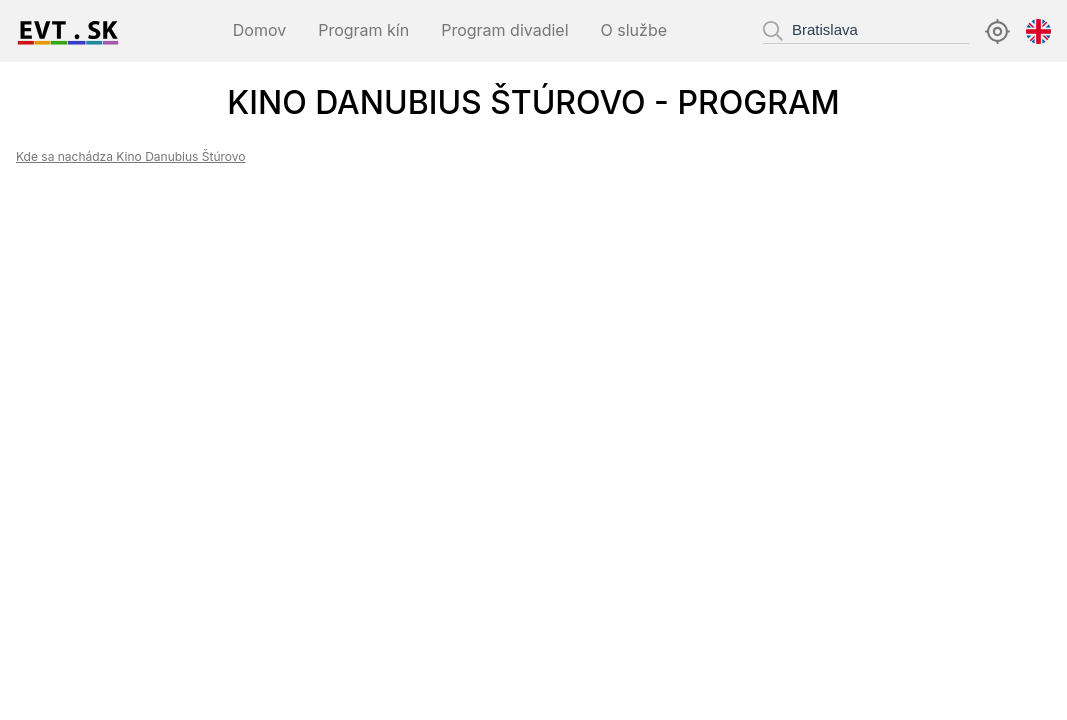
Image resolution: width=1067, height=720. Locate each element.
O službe (634, 30)
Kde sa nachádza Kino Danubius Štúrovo (131, 156)
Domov (259, 30)
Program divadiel (504, 30)
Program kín (363, 30)
